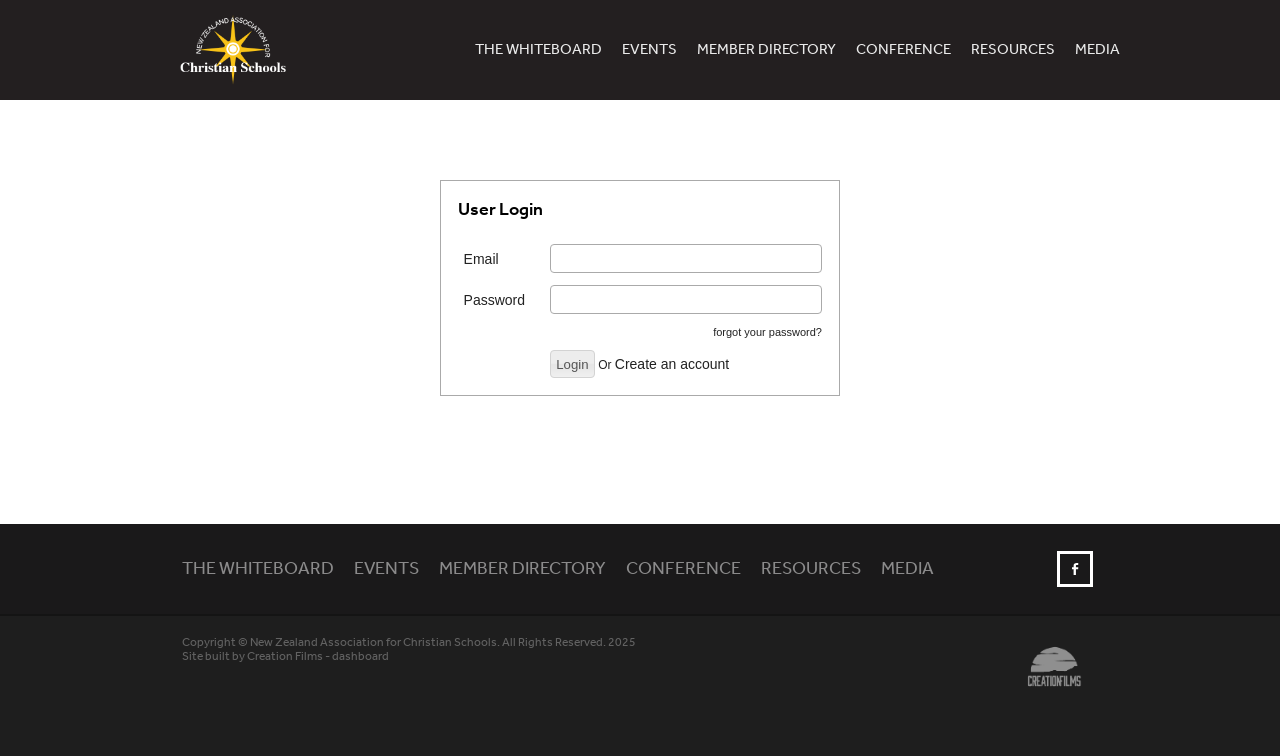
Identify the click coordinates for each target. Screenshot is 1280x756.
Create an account (672, 364)
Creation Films (285, 656)
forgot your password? (767, 332)
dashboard (360, 656)
